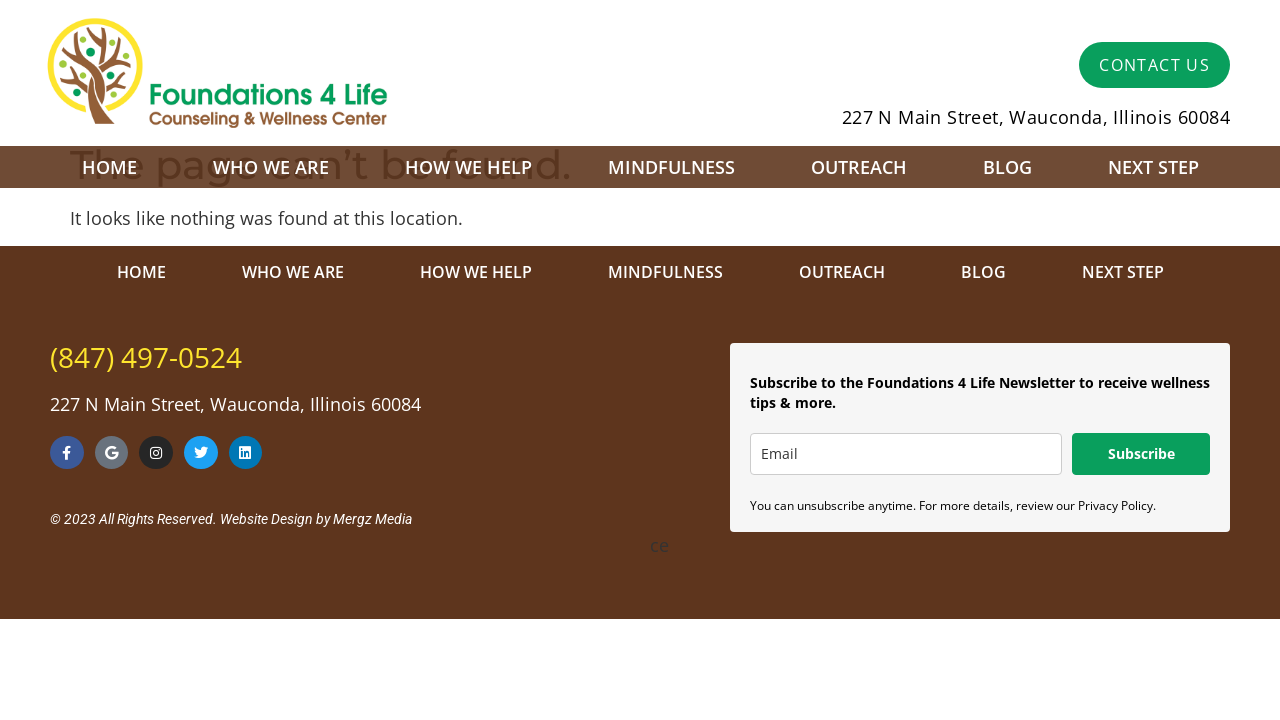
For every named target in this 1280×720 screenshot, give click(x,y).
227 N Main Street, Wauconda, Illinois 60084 (1036, 117)
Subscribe (1141, 453)
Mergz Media (372, 519)
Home (109, 167)
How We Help (468, 167)
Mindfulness (671, 167)
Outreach (859, 167)
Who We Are (271, 167)
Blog (1007, 167)
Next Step (1153, 167)
